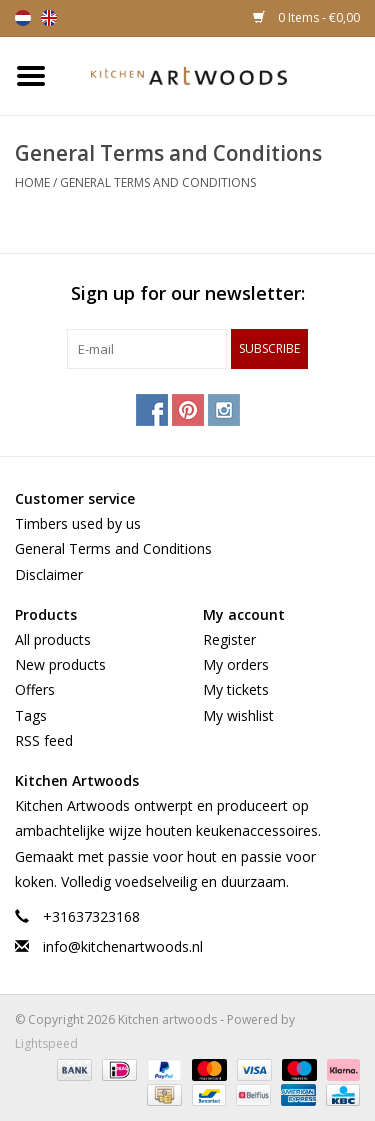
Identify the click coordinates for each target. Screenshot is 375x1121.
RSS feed (44, 740)
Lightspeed (46, 1043)
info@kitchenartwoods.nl (123, 946)
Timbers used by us (78, 523)
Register (229, 639)
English (49, 18)
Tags (31, 715)
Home (32, 182)
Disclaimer (49, 574)
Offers (35, 689)
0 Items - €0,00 (306, 17)
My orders (236, 664)
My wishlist (238, 715)
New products (60, 664)
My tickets (236, 689)
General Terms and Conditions (158, 182)
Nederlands (23, 18)
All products (53, 639)
